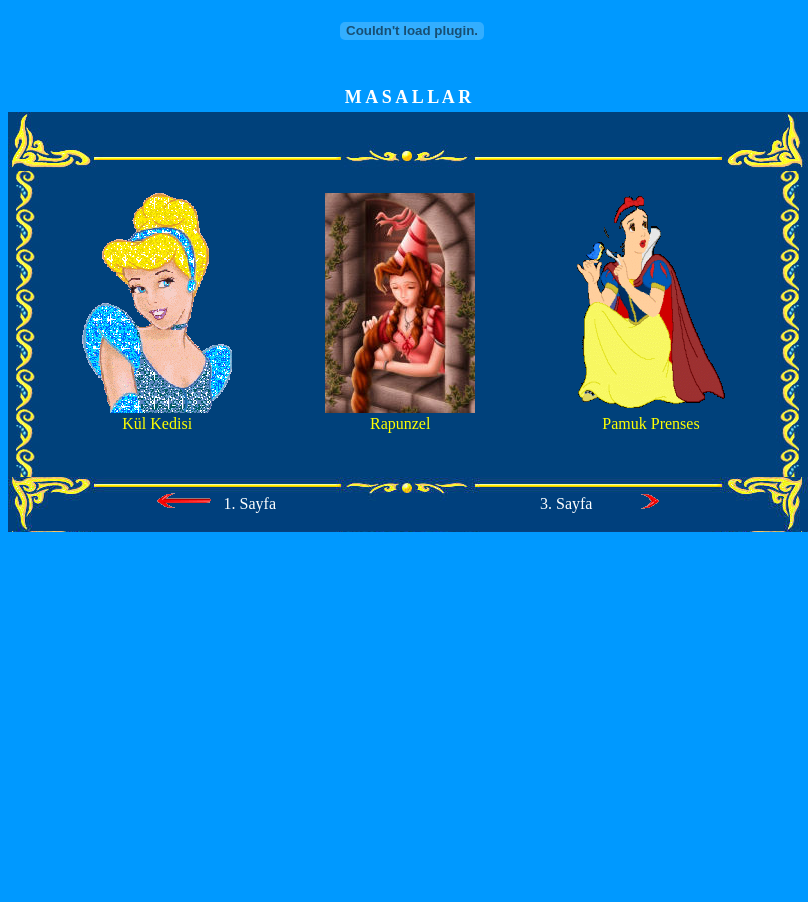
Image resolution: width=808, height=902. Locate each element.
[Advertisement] (404, 726)
